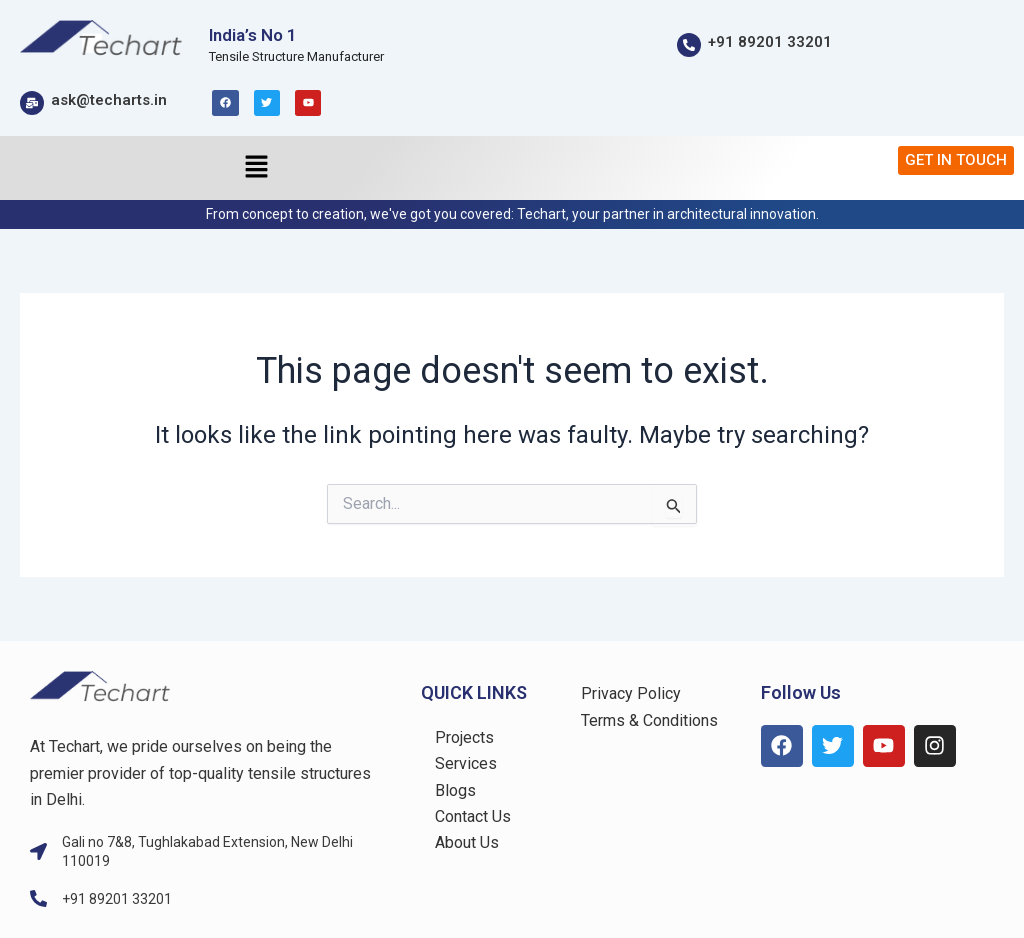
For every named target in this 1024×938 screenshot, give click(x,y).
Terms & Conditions (649, 720)
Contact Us (473, 816)
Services (466, 763)
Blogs (455, 790)
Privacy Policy (631, 693)
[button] (256, 168)
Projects (464, 737)
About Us (467, 842)
